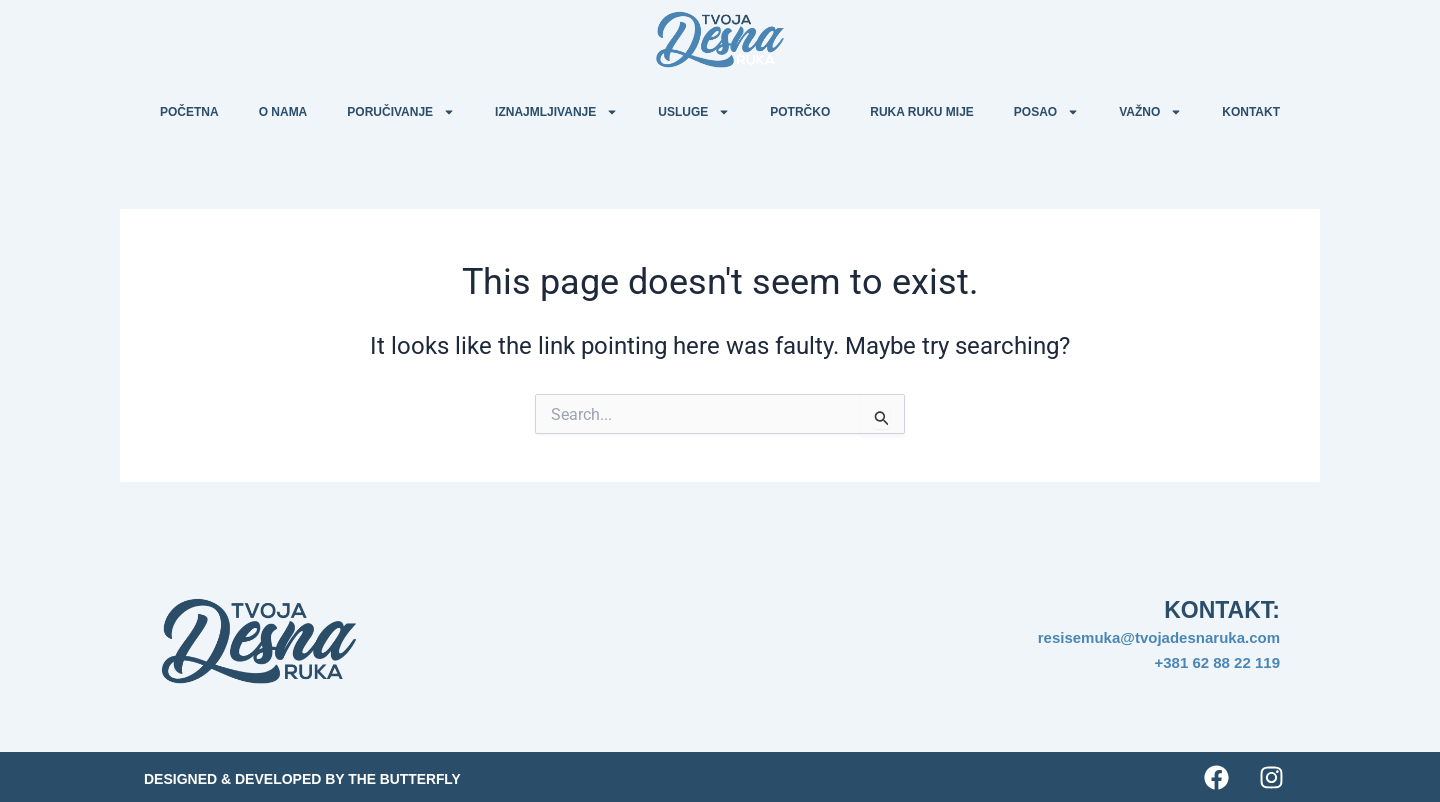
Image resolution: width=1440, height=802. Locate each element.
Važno (1150, 112)
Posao (1046, 112)
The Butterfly (405, 779)
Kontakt (1251, 112)
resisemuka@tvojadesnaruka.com (1159, 637)
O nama (283, 112)
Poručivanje (401, 112)
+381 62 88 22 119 (1217, 662)
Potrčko (800, 112)
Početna (189, 112)
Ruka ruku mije (922, 112)
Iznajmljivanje (556, 112)
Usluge (694, 112)
